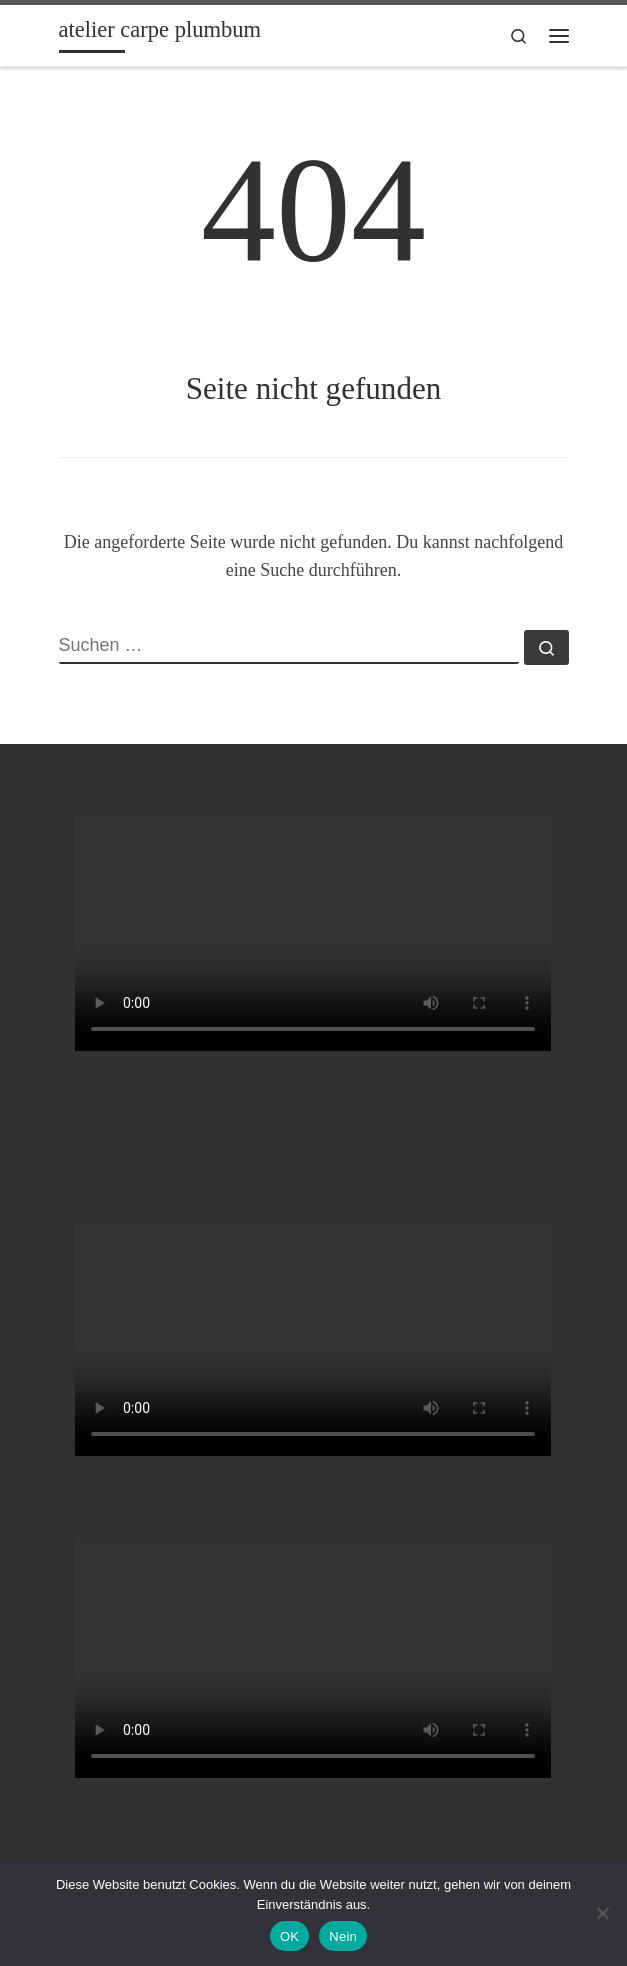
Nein (343, 1936)
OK (289, 1936)
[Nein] (602, 1913)
